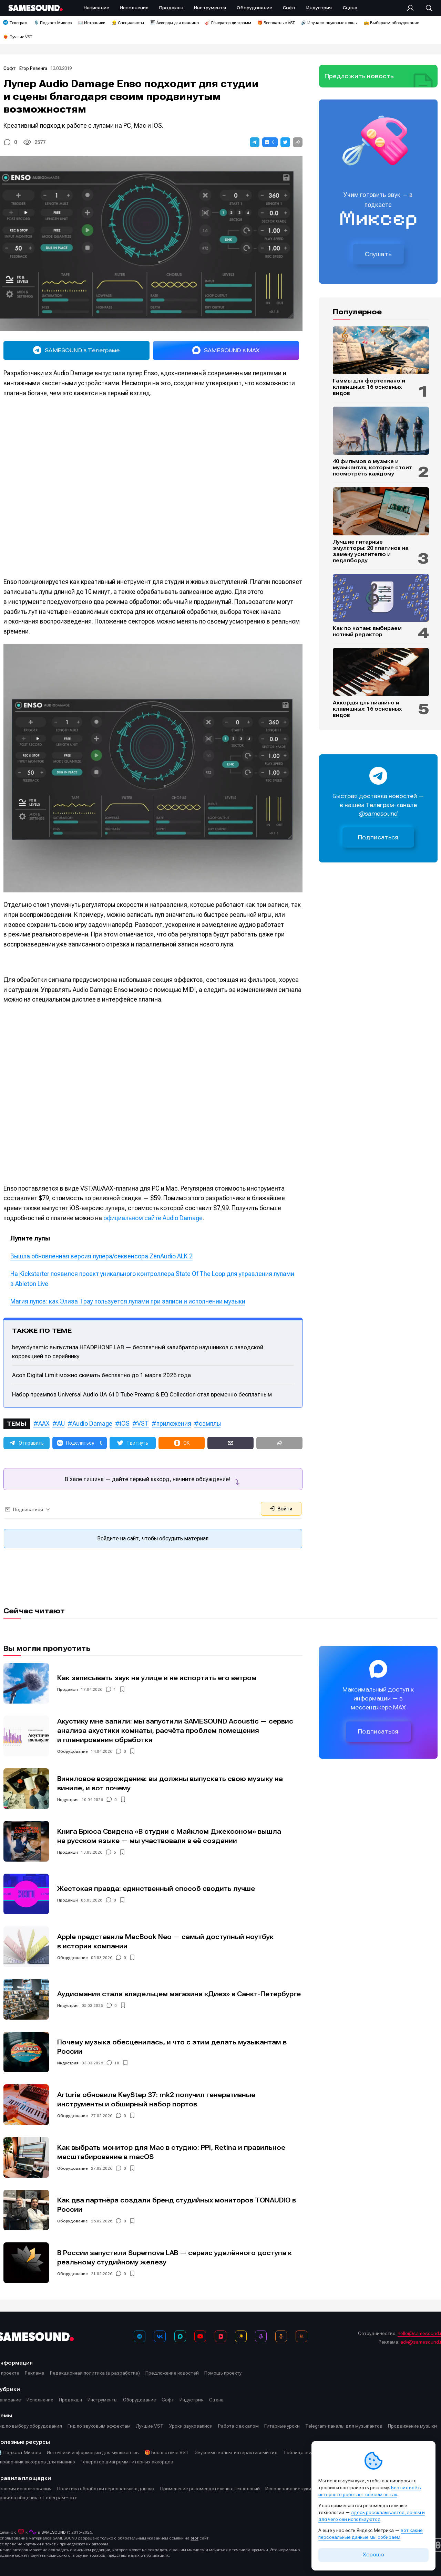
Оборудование (72, 1751)
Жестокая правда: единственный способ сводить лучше (156, 1889)
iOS (125, 1423)
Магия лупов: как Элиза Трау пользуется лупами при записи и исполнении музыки (127, 1301)
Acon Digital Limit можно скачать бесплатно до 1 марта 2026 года (101, 1375)
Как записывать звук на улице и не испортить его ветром (157, 1678)
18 (116, 2063)
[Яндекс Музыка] (241, 2336)
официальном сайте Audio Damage (153, 1218)
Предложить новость (359, 76)
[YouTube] (200, 2336)
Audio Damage (92, 1423)
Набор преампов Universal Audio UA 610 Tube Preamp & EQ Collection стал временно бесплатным (142, 1394)
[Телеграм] (139, 2336)
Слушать (378, 254)
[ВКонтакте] (160, 2336)
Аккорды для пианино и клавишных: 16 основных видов (367, 709)
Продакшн (67, 1689)
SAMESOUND (53, 2532)
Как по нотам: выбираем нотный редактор (367, 631)
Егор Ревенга (33, 68)
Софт (10, 68)
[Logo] (35, 8)
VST (143, 1423)
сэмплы (210, 1423)
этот (194, 2538)
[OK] (281, 2336)
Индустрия (68, 1799)
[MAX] (180, 2336)
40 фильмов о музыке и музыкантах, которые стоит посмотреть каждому (372, 467)
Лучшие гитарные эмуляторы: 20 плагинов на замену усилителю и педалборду (371, 551)
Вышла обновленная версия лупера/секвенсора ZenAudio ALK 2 (101, 1256)
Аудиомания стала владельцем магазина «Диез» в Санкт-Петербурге (179, 1994)
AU (61, 1423)
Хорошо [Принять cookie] (373, 2554)
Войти (281, 1509)
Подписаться (378, 837)
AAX (44, 1423)
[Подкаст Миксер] (261, 2336)
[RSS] (301, 2336)
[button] (254, 142)
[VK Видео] (220, 2336)
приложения (173, 1423)
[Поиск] (425, 8)
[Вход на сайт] (412, 8)
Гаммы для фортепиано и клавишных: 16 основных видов (369, 387)
